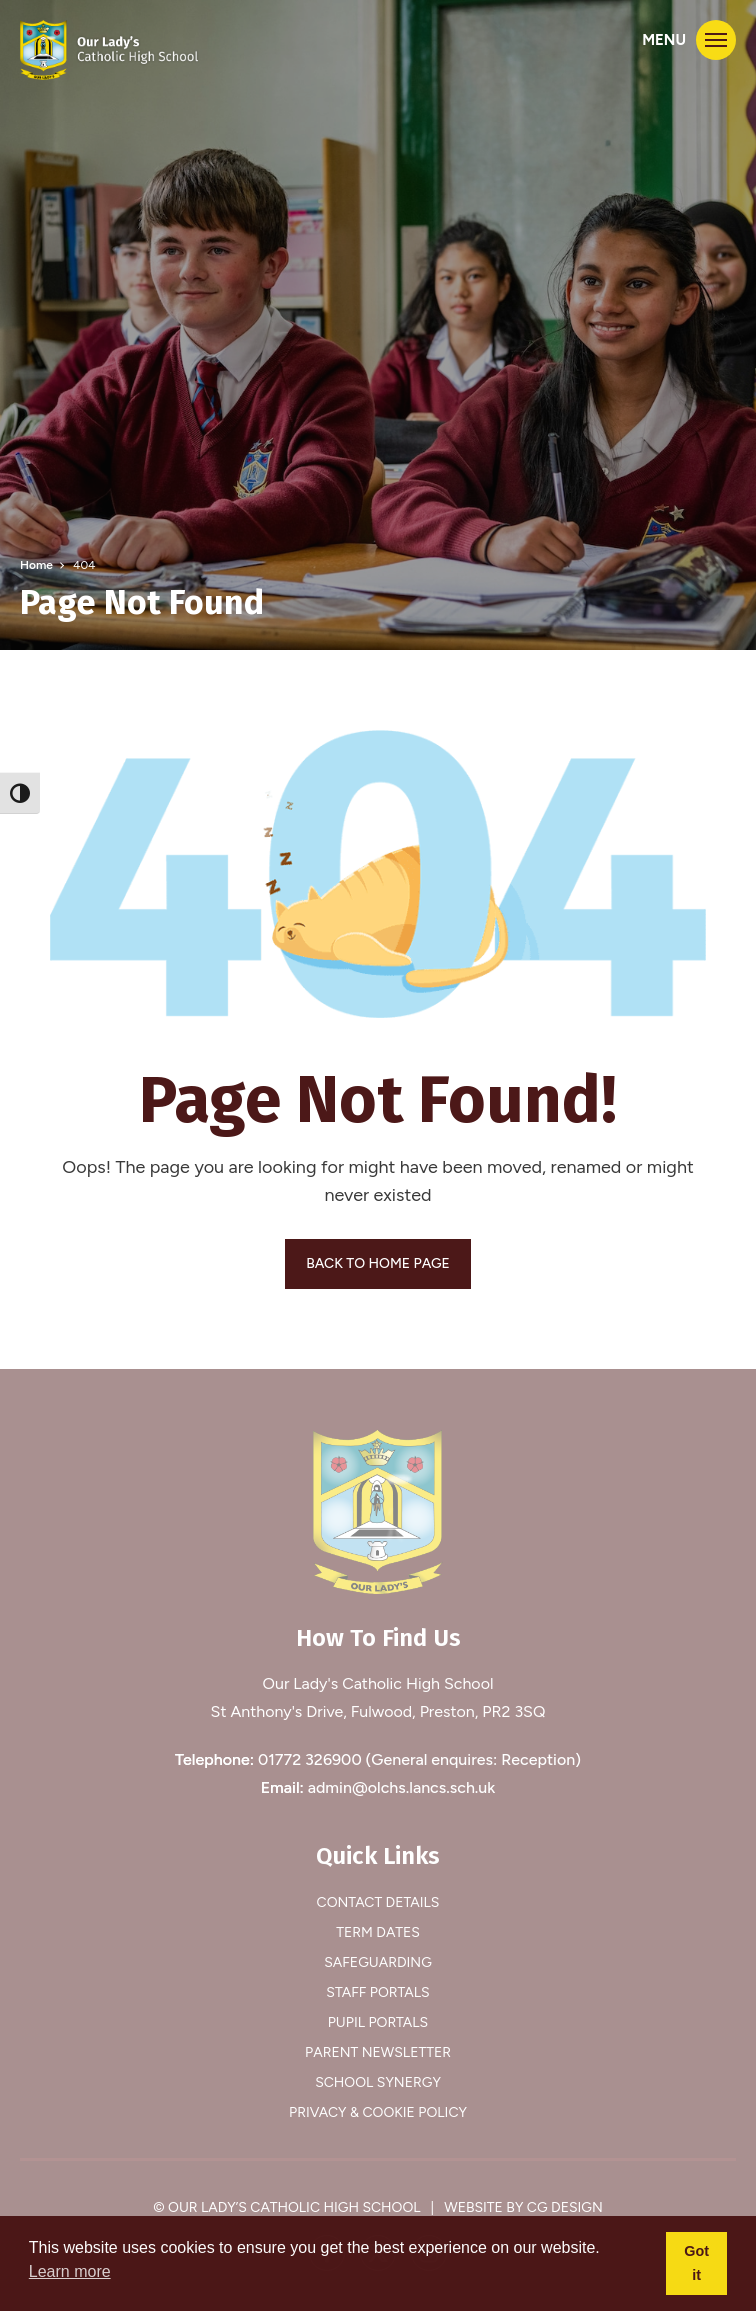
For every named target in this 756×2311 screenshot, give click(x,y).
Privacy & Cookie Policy (378, 2112)
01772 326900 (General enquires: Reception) (419, 1759)
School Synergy (378, 2082)
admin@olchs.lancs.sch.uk (402, 1787)
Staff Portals (377, 1992)
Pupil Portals (378, 2022)
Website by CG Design (523, 2207)
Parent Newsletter (378, 2052)
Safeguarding (378, 1962)
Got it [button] (696, 2263)
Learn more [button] (70, 2271)
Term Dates (378, 1932)
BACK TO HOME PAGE (378, 1263)
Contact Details (378, 1902)
